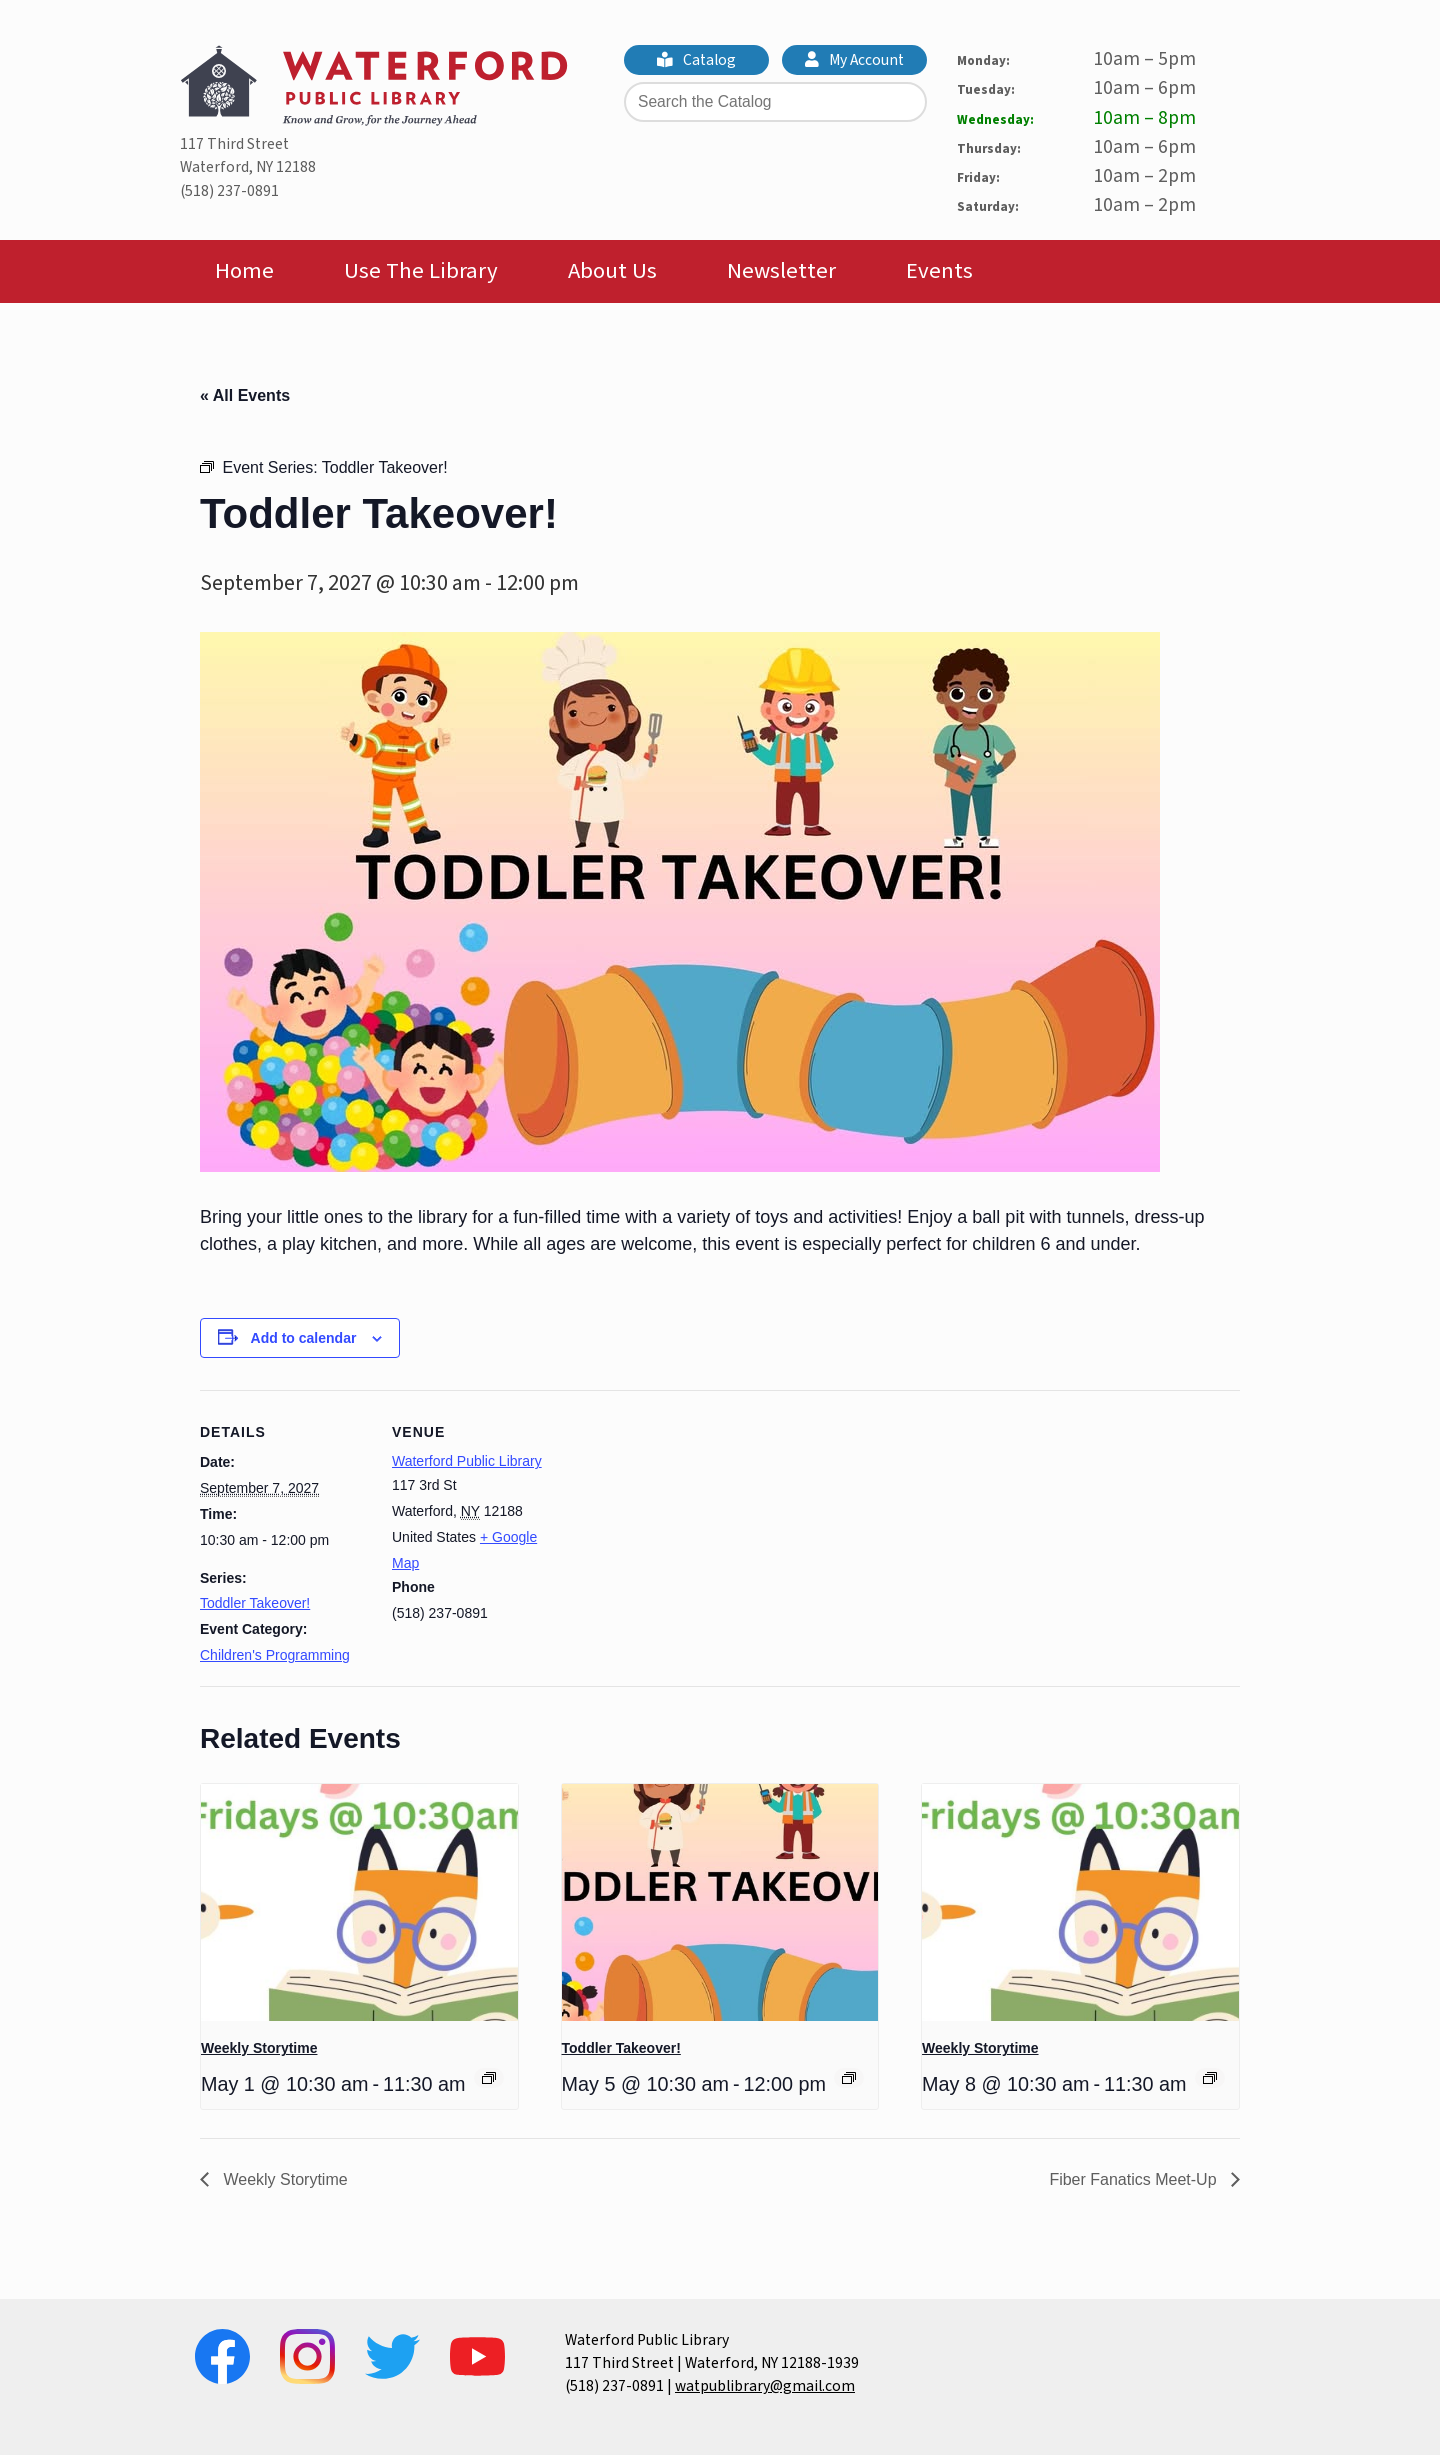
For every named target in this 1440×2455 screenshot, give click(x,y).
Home (244, 271)
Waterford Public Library (467, 1461)
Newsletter (781, 271)
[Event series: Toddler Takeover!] (849, 2078)
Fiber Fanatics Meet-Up (1135, 2179)
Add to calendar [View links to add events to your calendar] (304, 1338)
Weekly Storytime (259, 2048)
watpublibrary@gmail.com (765, 2386)
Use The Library (421, 271)
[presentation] (359, 1903)
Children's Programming (275, 1655)
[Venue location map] (689, 1528)
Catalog (697, 60)
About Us (612, 271)
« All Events (245, 395)
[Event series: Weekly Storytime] (489, 2078)
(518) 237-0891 (229, 191)
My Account (855, 60)
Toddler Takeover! (255, 1603)
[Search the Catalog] (775, 102)
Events (939, 271)
